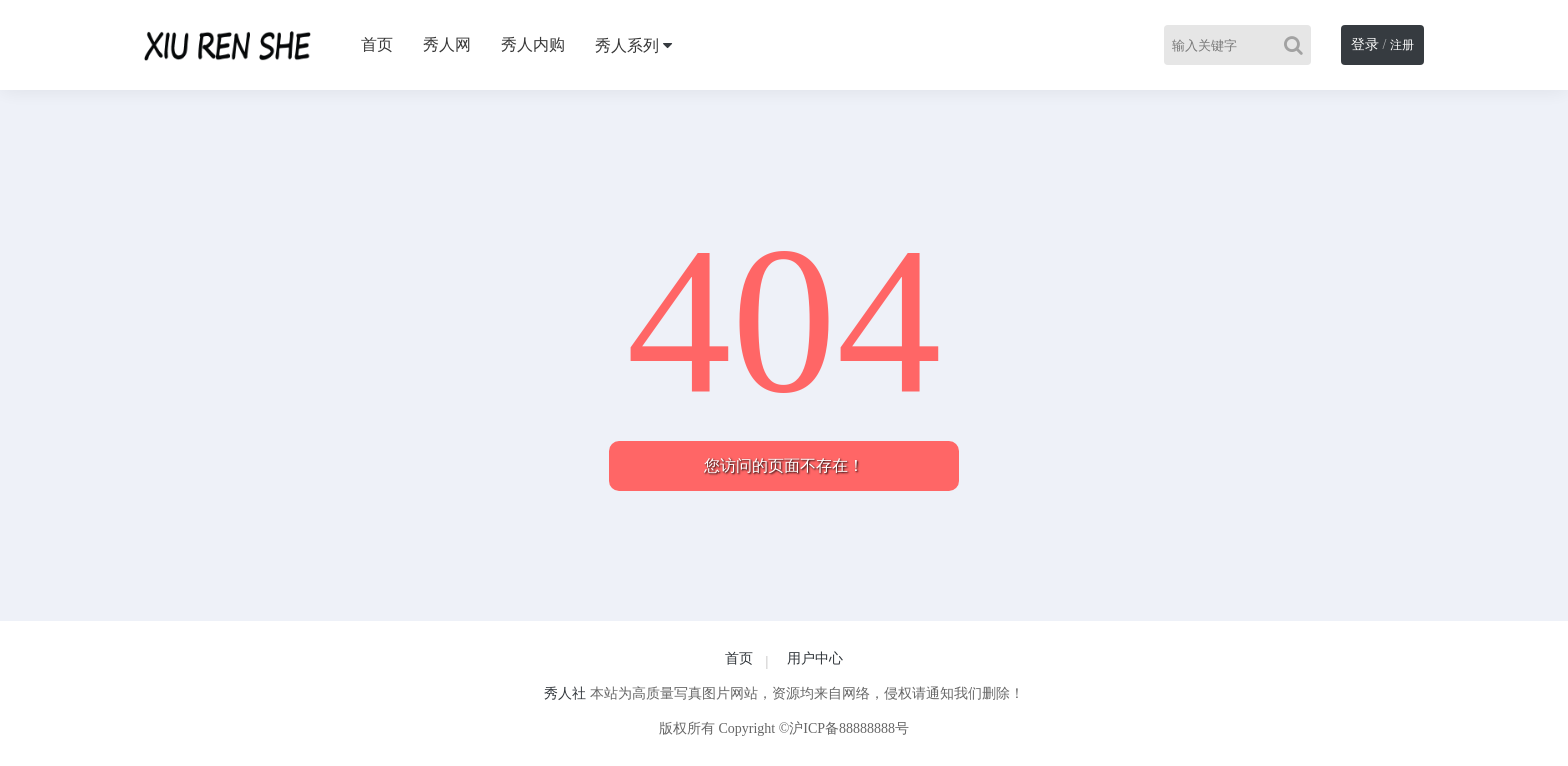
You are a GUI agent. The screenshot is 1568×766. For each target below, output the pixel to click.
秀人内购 (533, 44)
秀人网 (447, 44)
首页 (377, 44)
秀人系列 (627, 45)
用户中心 (815, 658)
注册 (1402, 45)
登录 (1365, 44)
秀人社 (565, 693)
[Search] (1297, 45)
